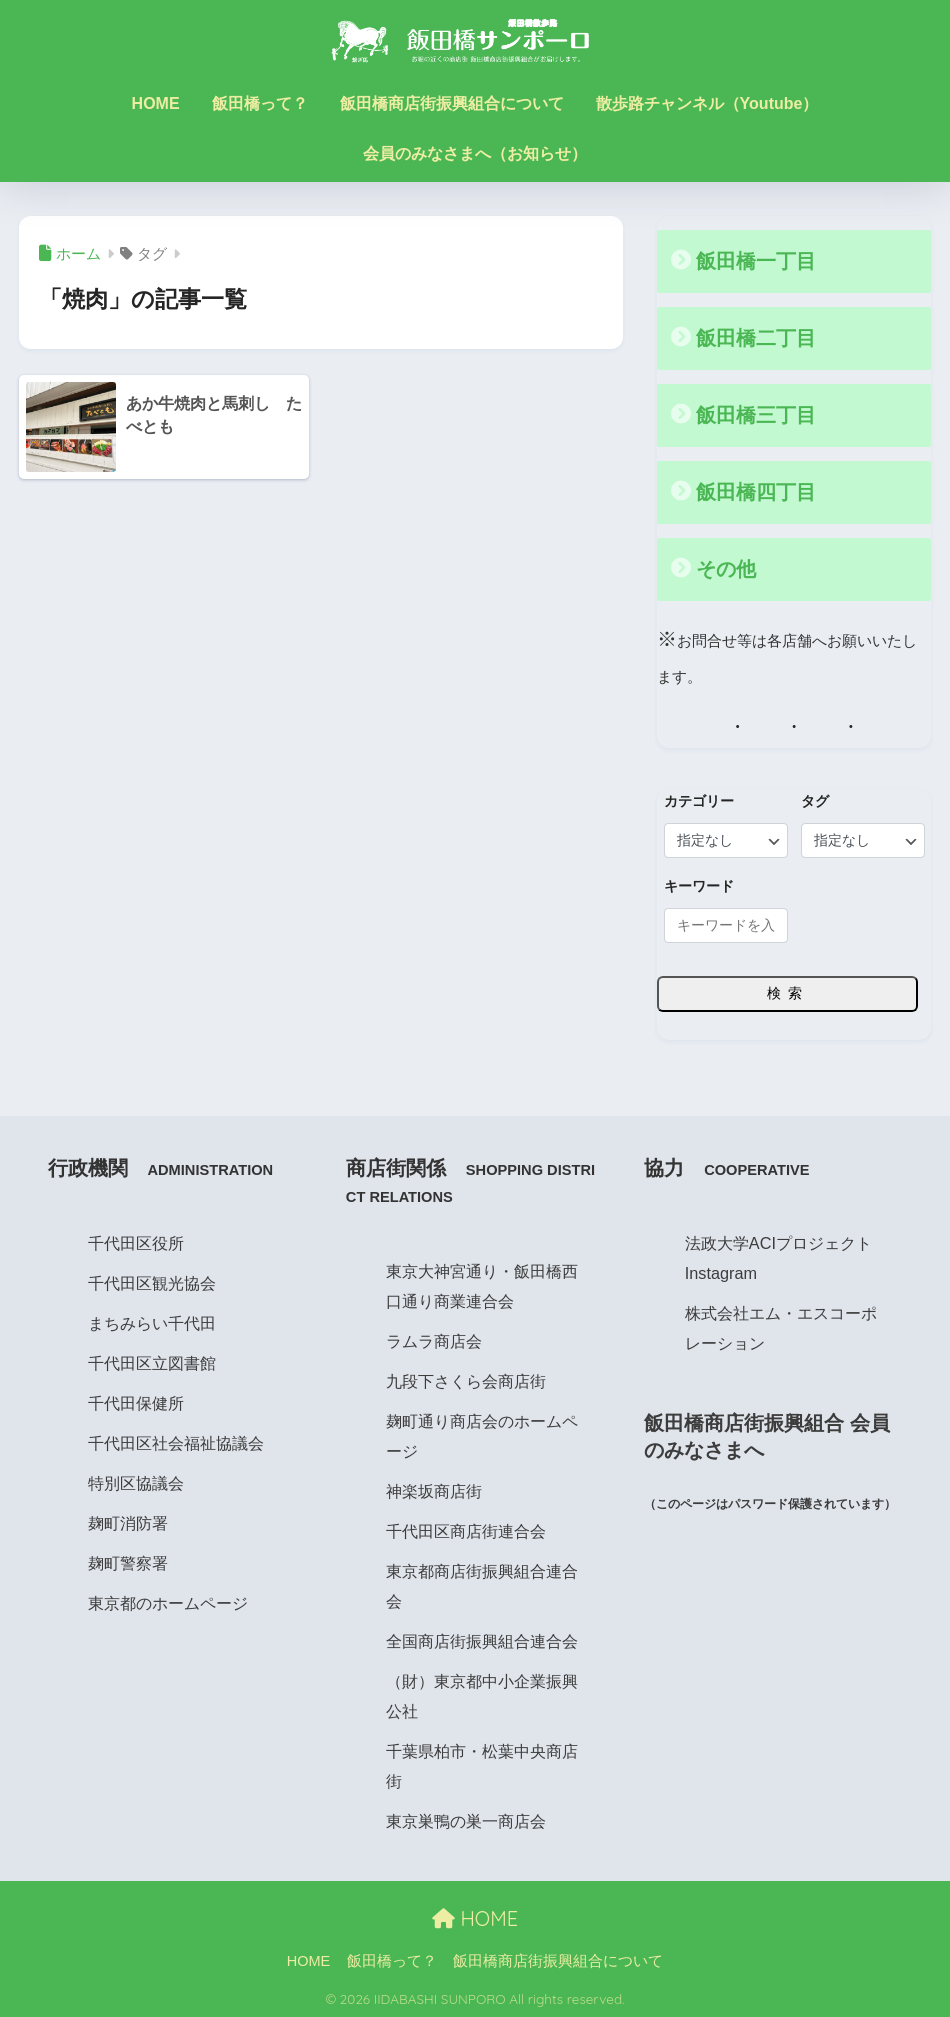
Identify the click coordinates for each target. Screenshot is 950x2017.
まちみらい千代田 (152, 1320)
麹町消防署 (128, 1520)
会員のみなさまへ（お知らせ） (475, 153)
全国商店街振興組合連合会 (482, 1638)
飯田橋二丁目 (756, 338)
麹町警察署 (128, 1560)
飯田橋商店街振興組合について (452, 103)
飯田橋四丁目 (756, 490)
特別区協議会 (136, 1480)
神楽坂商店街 (434, 1488)
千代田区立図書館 (152, 1360)
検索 (788, 990)
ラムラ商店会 (434, 1338)
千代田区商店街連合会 (466, 1528)
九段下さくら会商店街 (466, 1378)
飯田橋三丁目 (756, 414)
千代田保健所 (136, 1400)
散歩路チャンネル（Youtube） (707, 103)
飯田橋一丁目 (756, 261)
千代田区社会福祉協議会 (176, 1440)
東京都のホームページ (168, 1600)
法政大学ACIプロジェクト (778, 1240)
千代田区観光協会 (152, 1280)
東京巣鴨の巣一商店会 (466, 1818)
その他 (726, 566)
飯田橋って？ (260, 103)
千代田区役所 (136, 1240)
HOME (156, 103)
